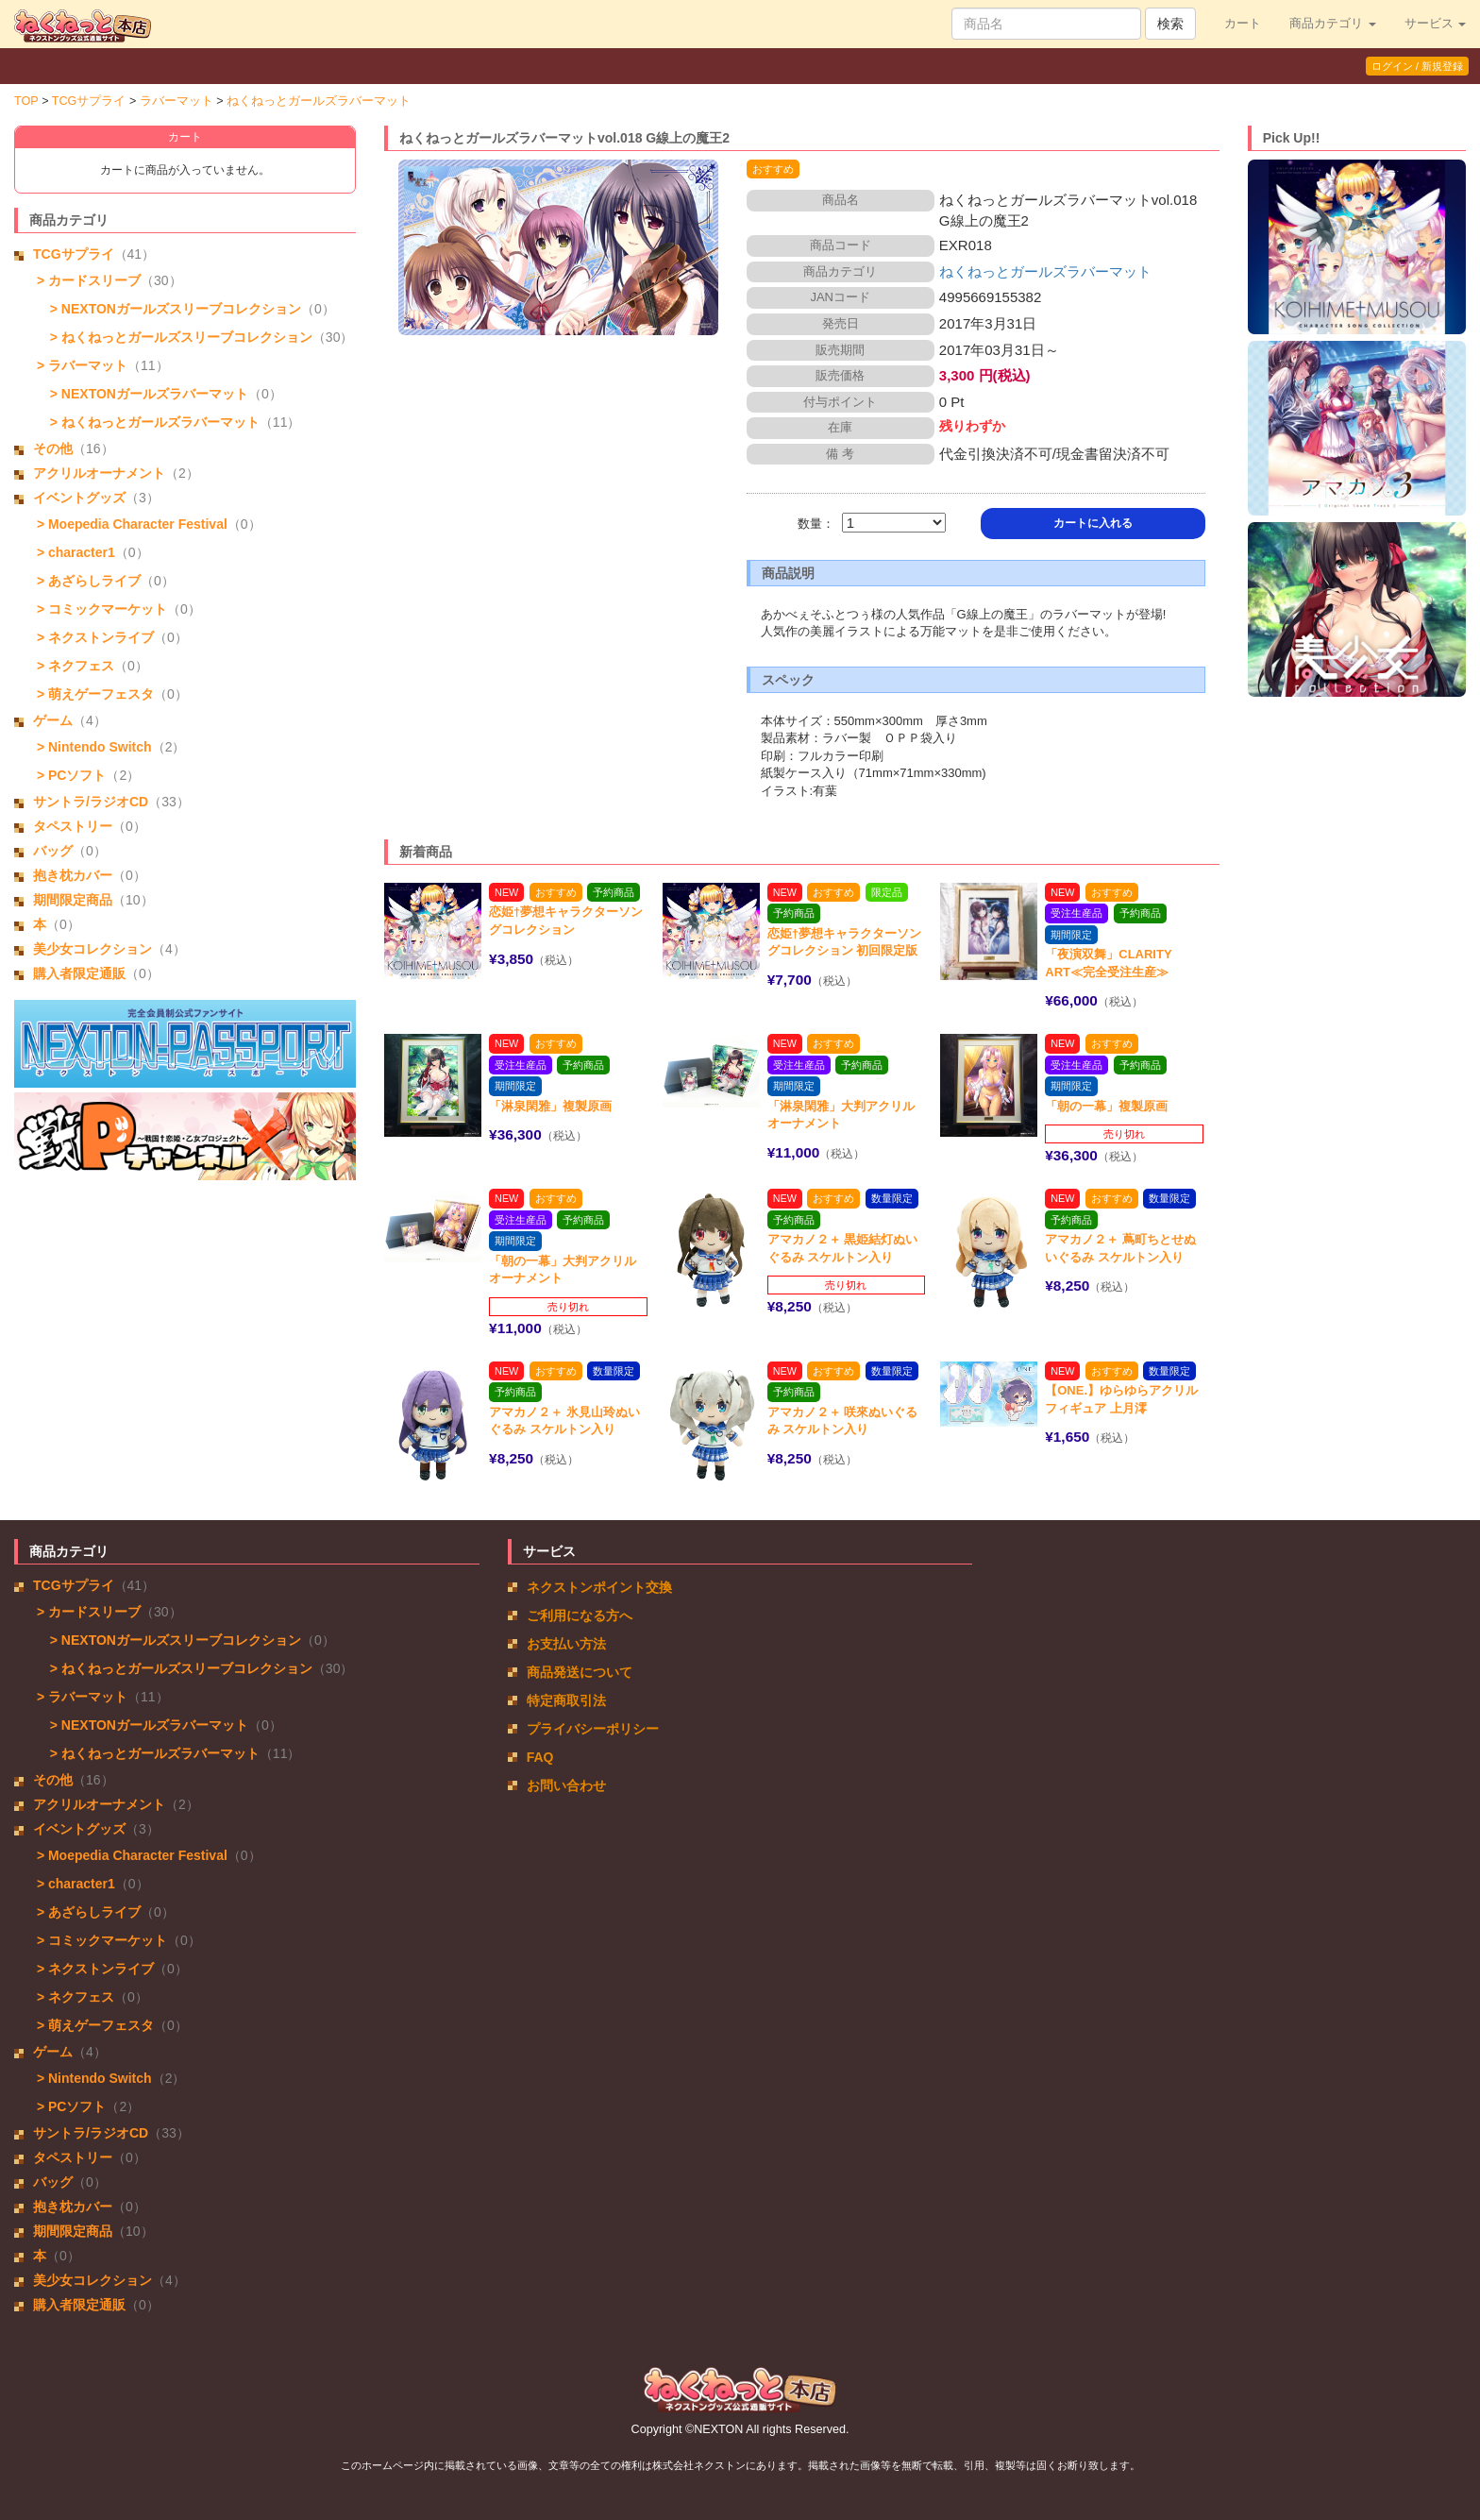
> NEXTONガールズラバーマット (145, 393)
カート (1242, 23)
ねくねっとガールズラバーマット (319, 101)
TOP (26, 101)
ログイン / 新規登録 (1417, 66)
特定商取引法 (566, 1700)
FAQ (540, 1757)
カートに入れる (1093, 523)
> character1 (74, 552)
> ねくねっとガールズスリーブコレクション (177, 337)
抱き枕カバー (72, 875)
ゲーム (53, 720)
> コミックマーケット (100, 609)
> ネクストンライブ (93, 637)
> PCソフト (69, 775)
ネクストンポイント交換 (599, 1587)
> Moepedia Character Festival (130, 524)
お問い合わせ (566, 1785)
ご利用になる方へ (579, 1615)
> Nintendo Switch (92, 746)
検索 (1170, 23)
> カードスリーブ (87, 280)
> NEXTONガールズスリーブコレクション (171, 308)
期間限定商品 (72, 899)
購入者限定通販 (79, 973)
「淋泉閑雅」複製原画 (550, 1106)
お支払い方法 (566, 1643)
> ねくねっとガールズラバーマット (151, 422)
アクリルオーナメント (99, 473)
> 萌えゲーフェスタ (93, 694)
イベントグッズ (79, 497)
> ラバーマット (80, 365)
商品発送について (579, 1672)
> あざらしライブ (87, 580)
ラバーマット (176, 101)
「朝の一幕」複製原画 (1106, 1106)
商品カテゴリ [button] (1332, 23)
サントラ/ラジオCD (90, 801)
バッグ (53, 850)
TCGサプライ (89, 101)
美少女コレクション (92, 948)
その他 (53, 448)
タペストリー (72, 826)
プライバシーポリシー (593, 1728)
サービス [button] (1435, 23)
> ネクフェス (73, 665)
